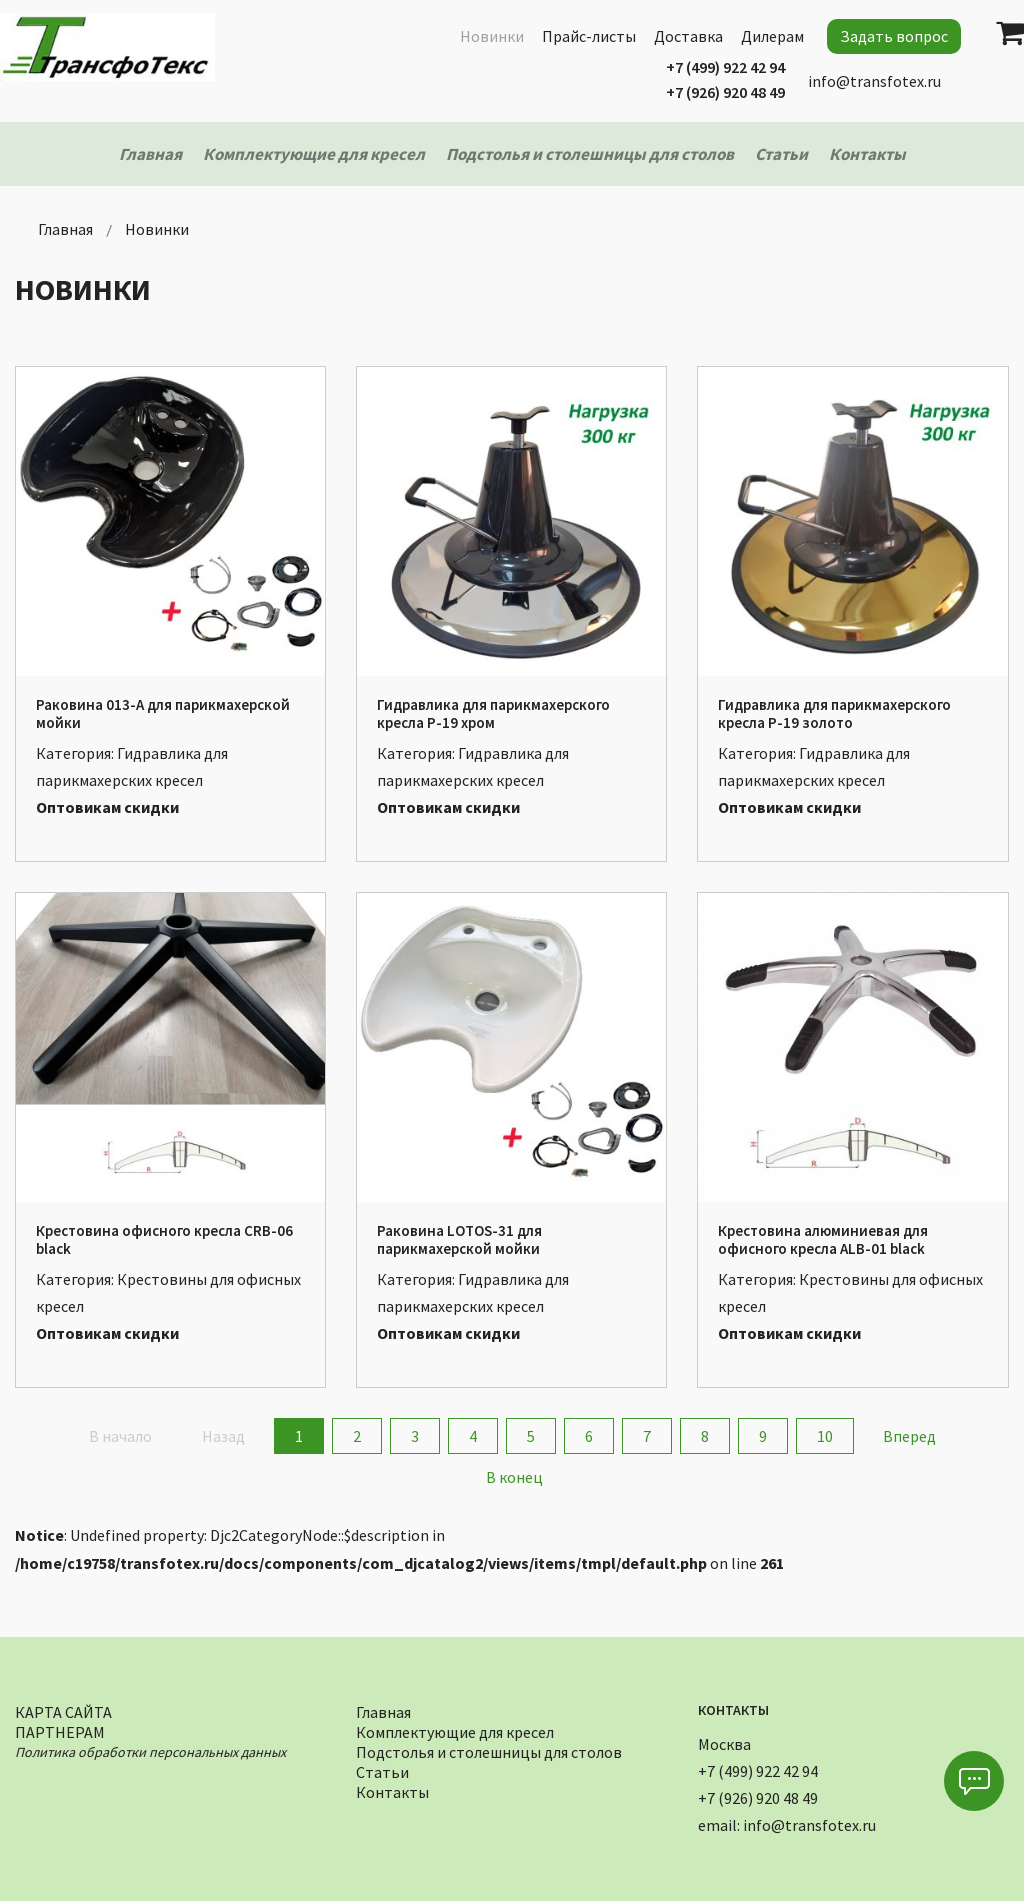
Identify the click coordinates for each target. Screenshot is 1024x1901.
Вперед (909, 1436)
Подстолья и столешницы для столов (489, 1749)
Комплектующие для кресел (455, 1729)
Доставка (688, 36)
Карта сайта (63, 1709)
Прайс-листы (589, 36)
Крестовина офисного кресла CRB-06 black (164, 1239)
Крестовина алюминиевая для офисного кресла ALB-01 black (823, 1239)
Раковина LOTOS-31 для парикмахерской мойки (459, 1239)
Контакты (392, 1789)
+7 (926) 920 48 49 (725, 92)
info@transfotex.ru (874, 81)
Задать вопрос (894, 36)
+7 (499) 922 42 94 (725, 67)
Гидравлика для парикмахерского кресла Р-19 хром (493, 713)
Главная (383, 1709)
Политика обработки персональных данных (150, 1750)
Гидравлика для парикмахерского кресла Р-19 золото (834, 713)
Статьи (382, 1769)
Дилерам (772, 36)
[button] (974, 1781)
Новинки (492, 36)
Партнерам (60, 1729)
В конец (514, 1477)
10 (825, 1436)
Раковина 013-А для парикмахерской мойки (163, 713)
